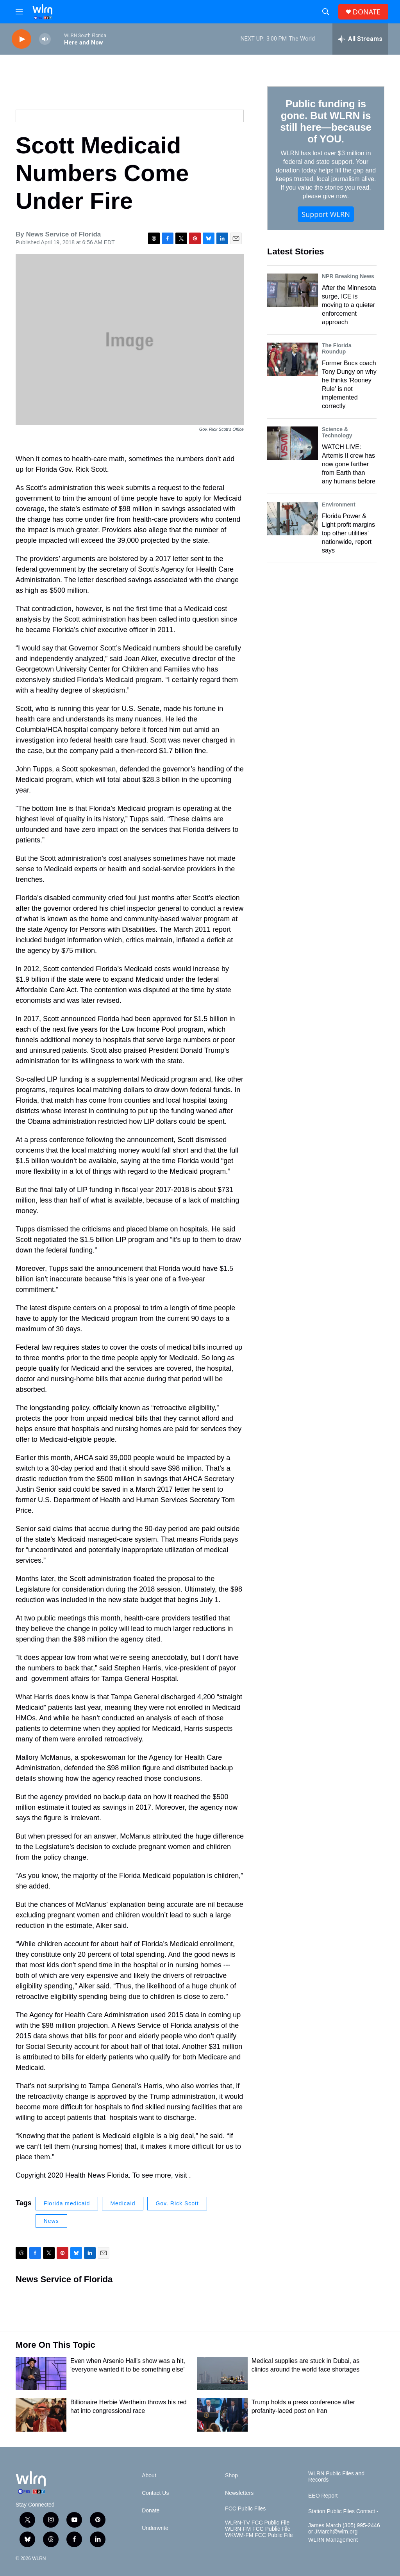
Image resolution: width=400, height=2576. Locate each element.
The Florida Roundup (336, 348)
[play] (21, 39)
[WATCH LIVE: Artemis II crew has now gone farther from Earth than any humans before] (292, 443)
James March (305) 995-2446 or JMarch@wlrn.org (344, 2529)
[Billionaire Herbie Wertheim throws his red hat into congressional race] (41, 2415)
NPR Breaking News (348, 276)
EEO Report (323, 2496)
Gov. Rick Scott (176, 2203)
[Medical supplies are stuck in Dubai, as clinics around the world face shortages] (222, 2373)
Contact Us (155, 2493)
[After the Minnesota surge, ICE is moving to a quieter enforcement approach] (292, 290)
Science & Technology (337, 432)
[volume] (45, 39)
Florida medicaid (67, 2203)
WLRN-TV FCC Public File (257, 2523)
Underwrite (155, 2528)
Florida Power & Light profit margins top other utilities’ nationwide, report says (348, 533)
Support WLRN (326, 214)
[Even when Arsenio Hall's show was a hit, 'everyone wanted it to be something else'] (41, 2373)
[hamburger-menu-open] (19, 12)
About (149, 2475)
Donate (150, 2511)
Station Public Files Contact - (343, 2511)
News (51, 2221)
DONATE (366, 12)
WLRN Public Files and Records (336, 2477)
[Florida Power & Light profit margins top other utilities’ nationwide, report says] (292, 518)
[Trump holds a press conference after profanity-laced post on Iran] (222, 2415)
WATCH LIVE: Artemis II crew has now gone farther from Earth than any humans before (348, 464)
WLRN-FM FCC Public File (257, 2529)
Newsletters (239, 2493)
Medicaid (122, 2203)
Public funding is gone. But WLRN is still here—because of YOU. (325, 121)
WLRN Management (333, 2540)
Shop (231, 2475)
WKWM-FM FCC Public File (259, 2535)
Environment (338, 504)
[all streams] (360, 39)
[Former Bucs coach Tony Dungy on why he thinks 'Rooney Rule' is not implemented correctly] (292, 359)
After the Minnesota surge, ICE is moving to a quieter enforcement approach (349, 304)
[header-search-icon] (325, 11)
